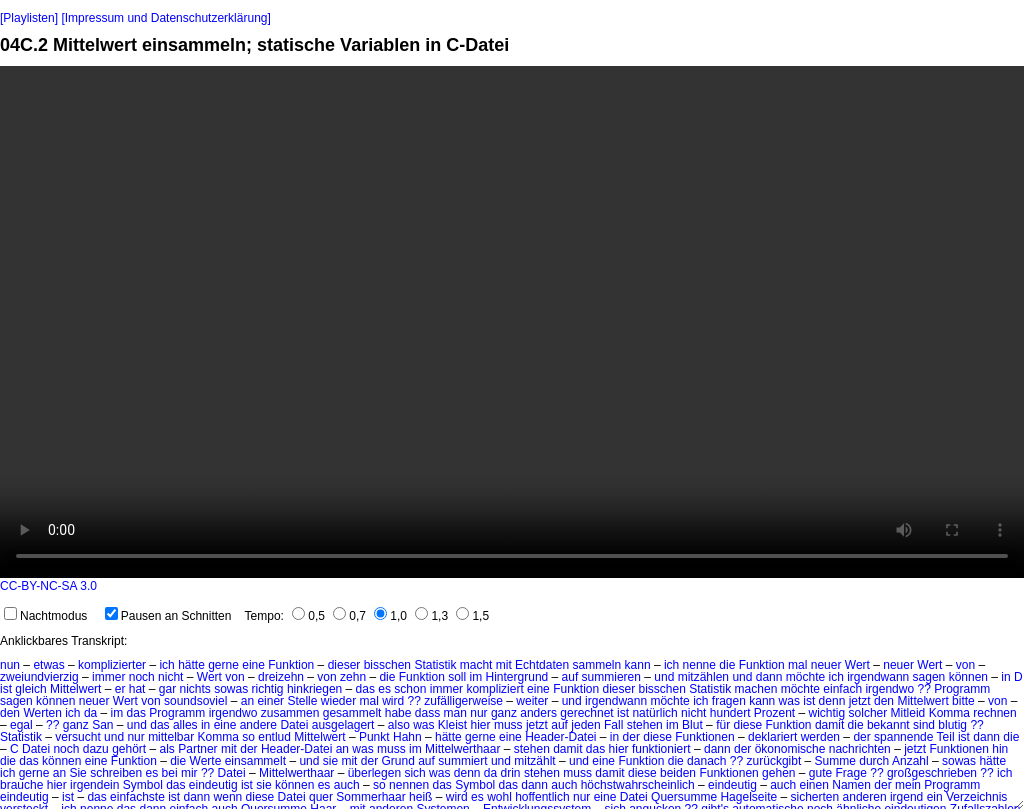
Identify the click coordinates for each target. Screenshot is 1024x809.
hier (481, 725)
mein (908, 785)
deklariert (772, 737)
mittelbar (171, 737)
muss (508, 725)
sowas (231, 689)
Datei (294, 725)
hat (137, 689)
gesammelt (352, 713)
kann (638, 665)
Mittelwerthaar (462, 749)
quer (321, 797)
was (789, 701)
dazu (96, 749)
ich (166, 665)
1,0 (390, 616)
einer (270, 701)
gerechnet (586, 713)
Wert (857, 665)
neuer (826, 665)
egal (21, 725)
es (384, 689)
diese (747, 725)
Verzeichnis (976, 797)
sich (414, 773)
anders (538, 713)
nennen (409, 785)
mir (189, 773)
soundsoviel (195, 701)
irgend (906, 797)
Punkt (374, 737)
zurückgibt (774, 761)
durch (874, 761)
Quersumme (684, 797)
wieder (338, 701)
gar (167, 689)
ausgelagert (343, 725)
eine (253, 665)
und (664, 677)
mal (797, 665)
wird (393, 701)
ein (935, 797)
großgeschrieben (932, 773)
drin (511, 773)
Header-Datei (560, 737)
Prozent (774, 713)
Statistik (435, 665)
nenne (699, 665)
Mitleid (908, 713)
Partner (197, 749)
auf (570, 677)
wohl (499, 797)
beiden (678, 773)
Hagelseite (748, 797)
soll (457, 677)
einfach (842, 689)
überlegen (374, 773)
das (365, 689)
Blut (692, 725)
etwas (48, 665)
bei (170, 773)
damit (829, 725)
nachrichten (860, 749)
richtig (268, 689)
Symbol (143, 785)
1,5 (472, 616)
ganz (504, 713)
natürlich (654, 713)
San (102, 725)
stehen (645, 725)
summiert (462, 761)
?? (923, 689)
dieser (344, 665)
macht (476, 665)
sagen (929, 677)
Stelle (302, 701)
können (968, 677)
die (727, 665)
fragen (729, 701)
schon (410, 689)
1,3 (431, 616)
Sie (77, 773)
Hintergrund (517, 677)
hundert (730, 713)
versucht (77, 737)
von (965, 665)
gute (820, 773)
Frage (851, 773)
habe (398, 713)
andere (258, 725)
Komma (949, 713)
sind (924, 725)
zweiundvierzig (39, 677)
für (723, 725)
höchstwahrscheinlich (638, 785)
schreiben (116, 773)
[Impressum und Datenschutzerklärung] (165, 18)
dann (769, 677)
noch (142, 677)
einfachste (137, 797)
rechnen (994, 713)
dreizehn (281, 677)
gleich (30, 689)
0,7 (349, 616)
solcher (868, 713)
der (631, 737)
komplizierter (112, 665)
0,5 (308, 616)
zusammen (290, 713)
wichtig (827, 713)
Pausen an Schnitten (168, 616)
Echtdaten (542, 665)
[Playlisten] (29, 18)
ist (6, 689)
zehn (353, 677)
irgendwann (878, 677)
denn (832, 701)
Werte (206, 761)
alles (185, 725)
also (399, 725)
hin (1000, 749)
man (455, 713)
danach (706, 761)
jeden (585, 725)
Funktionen (704, 737)
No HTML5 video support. (512, 322)
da (90, 713)
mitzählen (703, 677)
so (248, 737)
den (884, 701)
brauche (21, 785)
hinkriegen (314, 689)
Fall (613, 725)
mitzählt (534, 761)
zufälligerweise (463, 701)
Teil (946, 737)
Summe (835, 761)
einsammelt (255, 761)
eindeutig (213, 785)
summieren (611, 677)
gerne (223, 665)
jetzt (860, 701)
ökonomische (790, 749)
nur (478, 713)
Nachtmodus (45, 616)
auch (347, 785)
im (476, 677)
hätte (191, 665)
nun (10, 665)
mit (504, 665)
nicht (170, 677)
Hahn (407, 737)
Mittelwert (75, 689)
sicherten (815, 797)
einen (814, 785)
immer (108, 677)
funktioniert (661, 749)
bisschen (387, 665)
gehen (778, 773)
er (120, 689)
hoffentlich (542, 797)
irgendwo (889, 689)
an (247, 701)
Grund (397, 761)
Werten (42, 713)
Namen (851, 785)
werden (820, 737)
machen (756, 689)
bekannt (888, 725)
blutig (952, 725)
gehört (129, 749)
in (1005, 677)
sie (330, 761)
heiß (420, 797)
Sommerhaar (370, 797)
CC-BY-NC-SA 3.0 (48, 586)
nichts (194, 689)
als (167, 749)
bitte (963, 701)
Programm (962, 689)
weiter (532, 701)
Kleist (452, 725)
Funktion (291, 665)
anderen (865, 797)
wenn (228, 797)
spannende (903, 737)
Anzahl (910, 761)
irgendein (94, 785)
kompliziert (494, 689)
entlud (274, 737)
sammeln (597, 665)
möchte (805, 677)
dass (427, 713)
